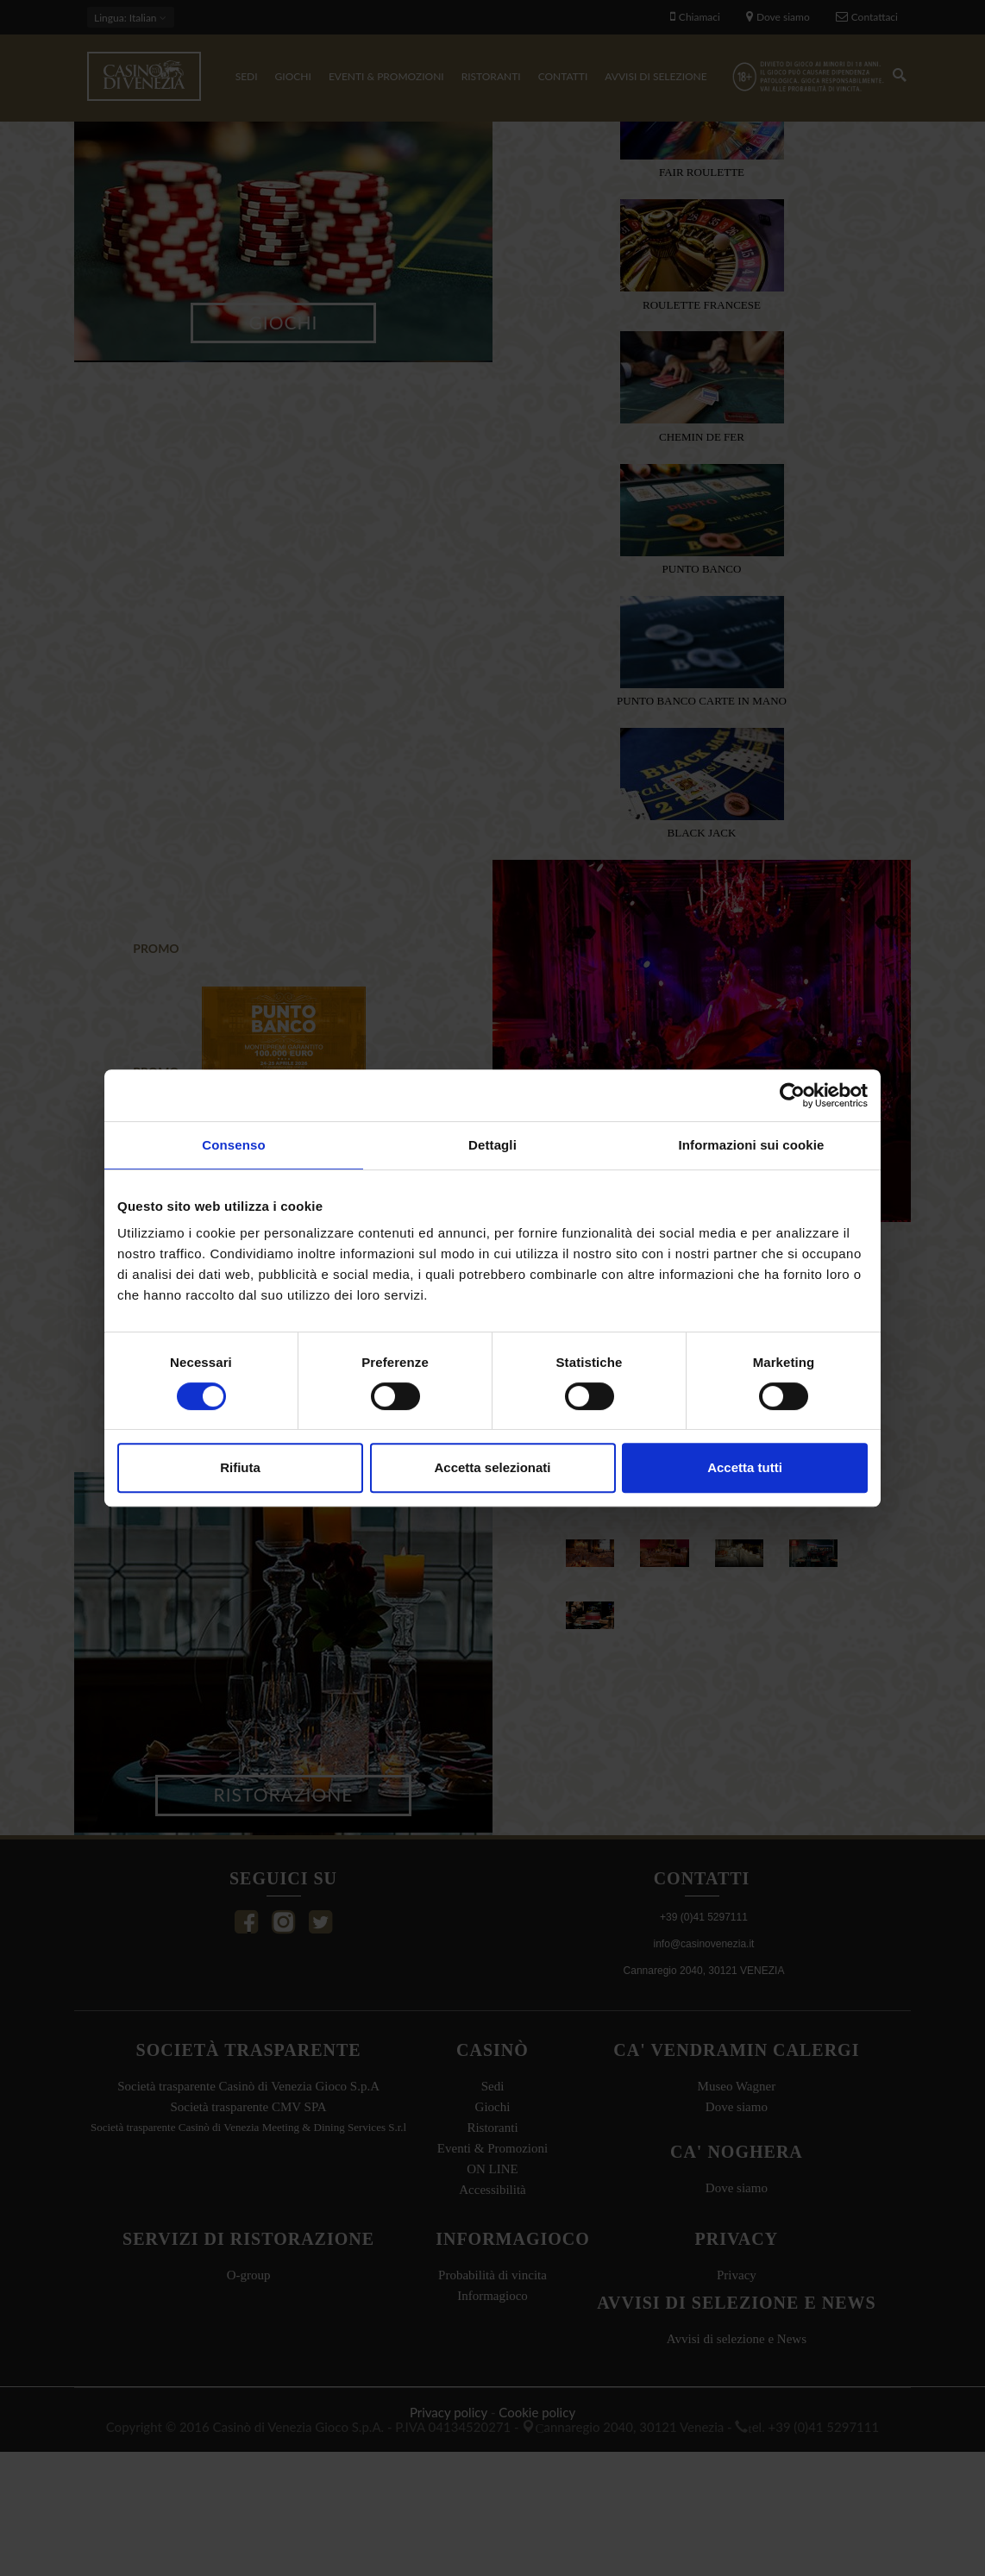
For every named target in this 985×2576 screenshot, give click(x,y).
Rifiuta (240, 1467)
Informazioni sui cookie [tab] (752, 1145)
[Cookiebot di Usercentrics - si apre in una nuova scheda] (792, 1095)
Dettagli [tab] (492, 1145)
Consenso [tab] (233, 1145)
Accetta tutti (744, 1467)
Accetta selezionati (492, 1467)
